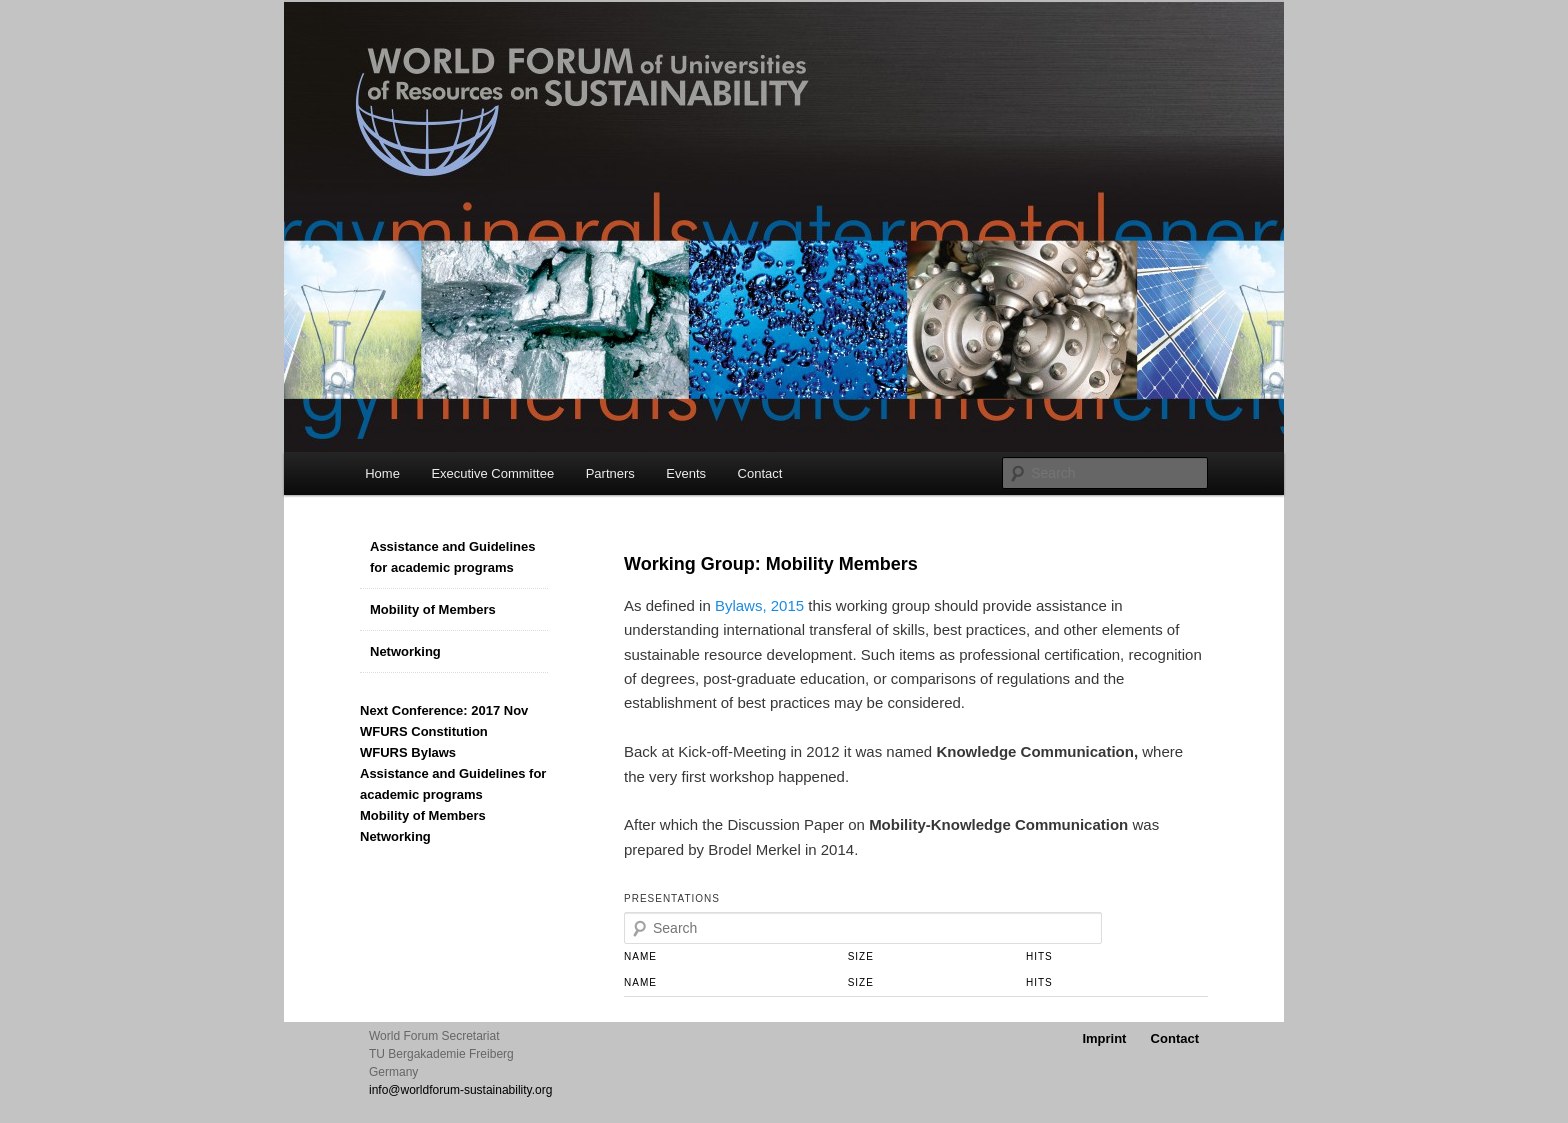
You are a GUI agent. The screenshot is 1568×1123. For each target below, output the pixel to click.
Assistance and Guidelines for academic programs (452, 557)
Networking (405, 651)
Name (640, 956)
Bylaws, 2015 (759, 605)
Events (686, 473)
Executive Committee (492, 473)
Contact (760, 473)
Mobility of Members (433, 609)
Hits (1039, 956)
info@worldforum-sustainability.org (460, 1090)
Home (382, 473)
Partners (610, 473)
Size (861, 956)
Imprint (1104, 1038)
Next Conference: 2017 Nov (444, 710)
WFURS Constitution (424, 731)
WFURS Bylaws (408, 752)
